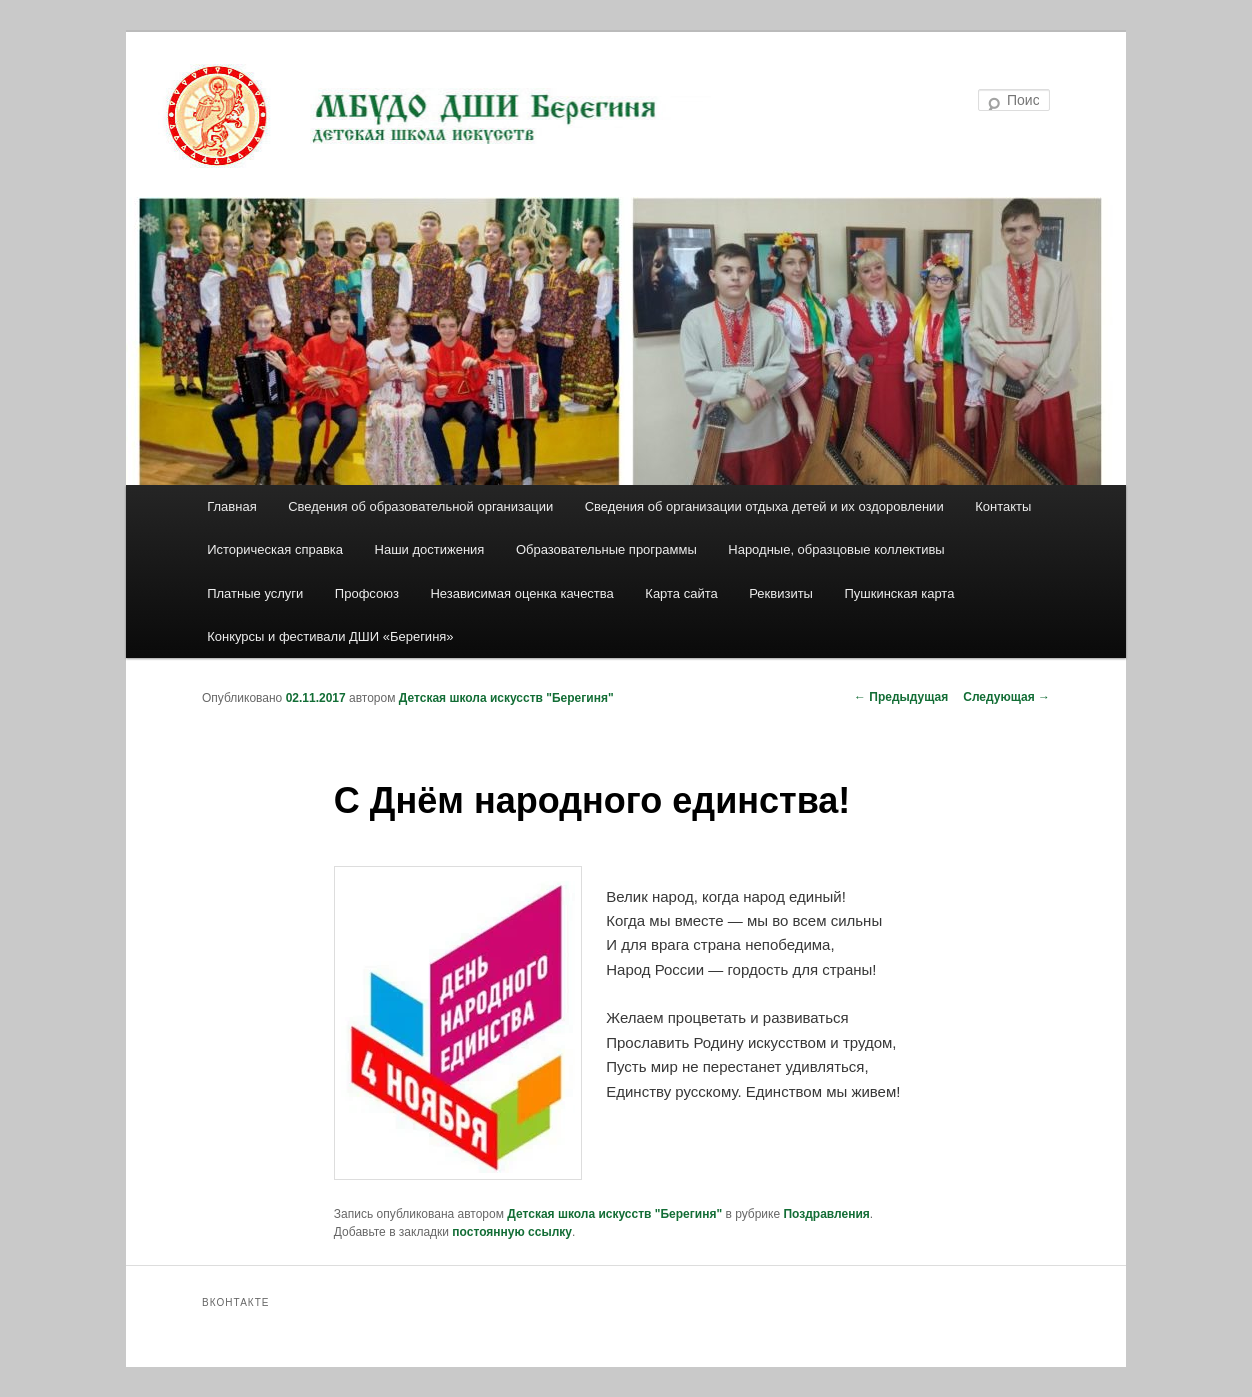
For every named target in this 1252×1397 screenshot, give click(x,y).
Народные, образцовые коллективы (836, 549)
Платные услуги (255, 593)
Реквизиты (781, 593)
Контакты (1003, 506)
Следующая (1006, 697)
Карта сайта (681, 593)
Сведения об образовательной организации (420, 506)
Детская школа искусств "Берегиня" (506, 698)
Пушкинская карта (899, 593)
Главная (231, 506)
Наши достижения (430, 549)
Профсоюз (367, 593)
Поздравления (826, 1214)
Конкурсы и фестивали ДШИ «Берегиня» (330, 636)
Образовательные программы (606, 549)
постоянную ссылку (512, 1232)
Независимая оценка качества (521, 593)
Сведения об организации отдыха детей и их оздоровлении (764, 506)
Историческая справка (275, 549)
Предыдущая (901, 697)
